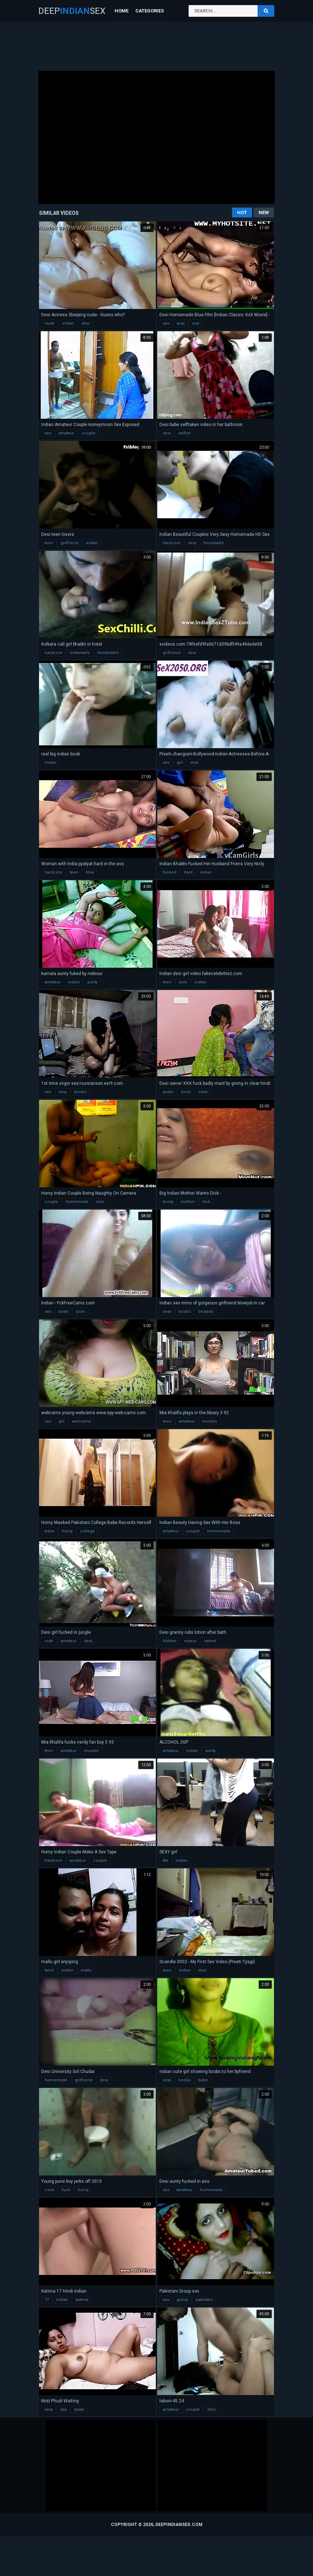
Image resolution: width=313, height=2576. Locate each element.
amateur (66, 433)
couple (89, 433)
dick (206, 1201)
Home (121, 10)
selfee (184, 433)
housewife (214, 543)
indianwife (80, 652)
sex (166, 323)
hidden (170, 1641)
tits (165, 1860)
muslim (209, 1421)
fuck (66, 2190)
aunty (92, 982)
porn (80, 1311)
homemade (77, 1201)
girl (180, 762)
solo (183, 982)
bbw (90, 872)
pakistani (204, 2299)
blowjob (205, 1311)
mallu (86, 1970)
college (87, 1531)
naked (210, 1641)
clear (203, 1092)
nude (50, 323)
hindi (186, 1092)
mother (188, 1201)
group (182, 2299)
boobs (80, 1092)
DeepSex (71, 11)
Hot (242, 212)
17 (47, 2299)
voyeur (190, 1641)
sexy (192, 543)
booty (168, 1201)
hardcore (172, 543)
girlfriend (69, 543)
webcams (81, 1421)
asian (63, 1311)
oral (195, 323)
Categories (149, 10)
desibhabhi (108, 652)
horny (67, 1531)
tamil (49, 1970)
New (264, 212)
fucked (170, 872)
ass (63, 2409)
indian (68, 323)
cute (49, 1641)
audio (168, 1092)
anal (181, 323)
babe (49, 1531)
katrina (82, 2299)
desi (85, 323)
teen (49, 543)
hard (188, 872)
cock (49, 2190)
